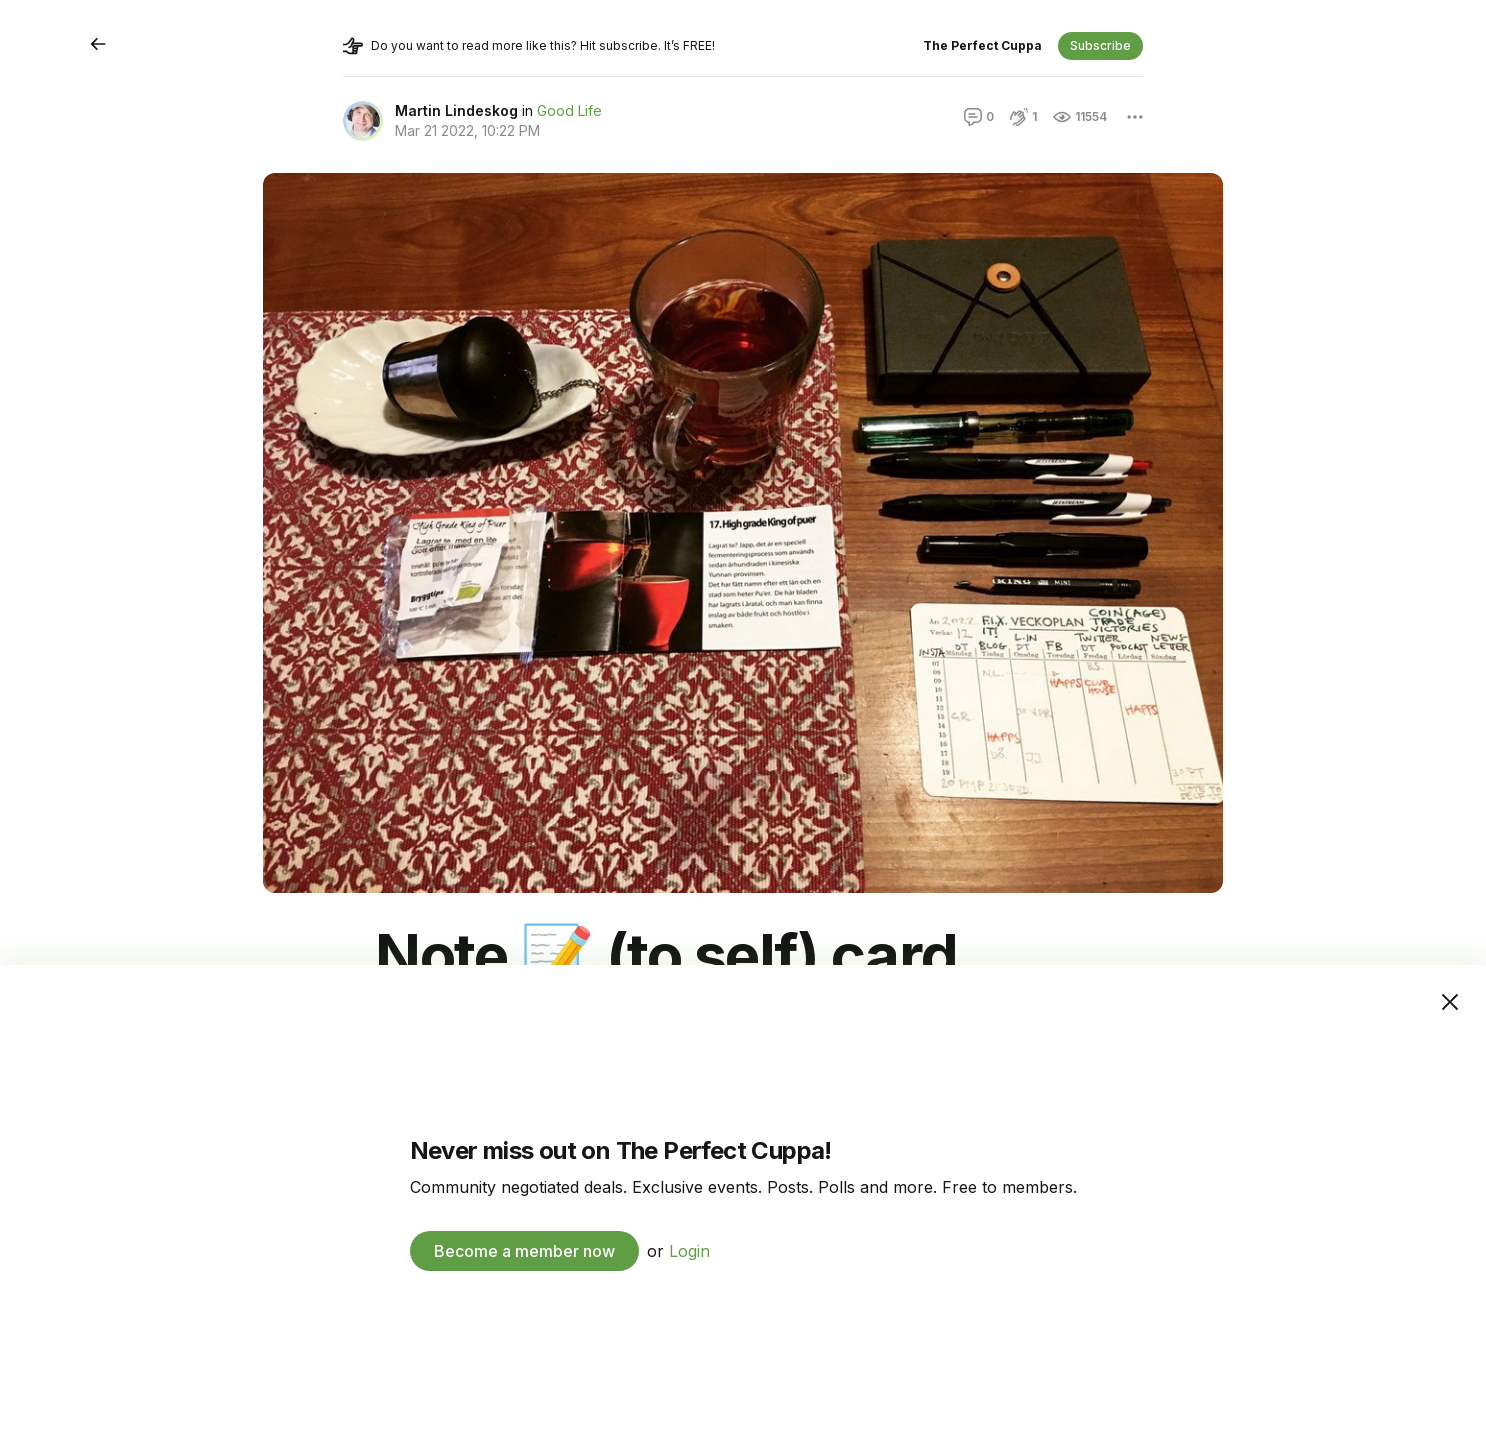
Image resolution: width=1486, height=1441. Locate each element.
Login (689, 1251)
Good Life (569, 110)
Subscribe (1100, 45)
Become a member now (524, 1251)
